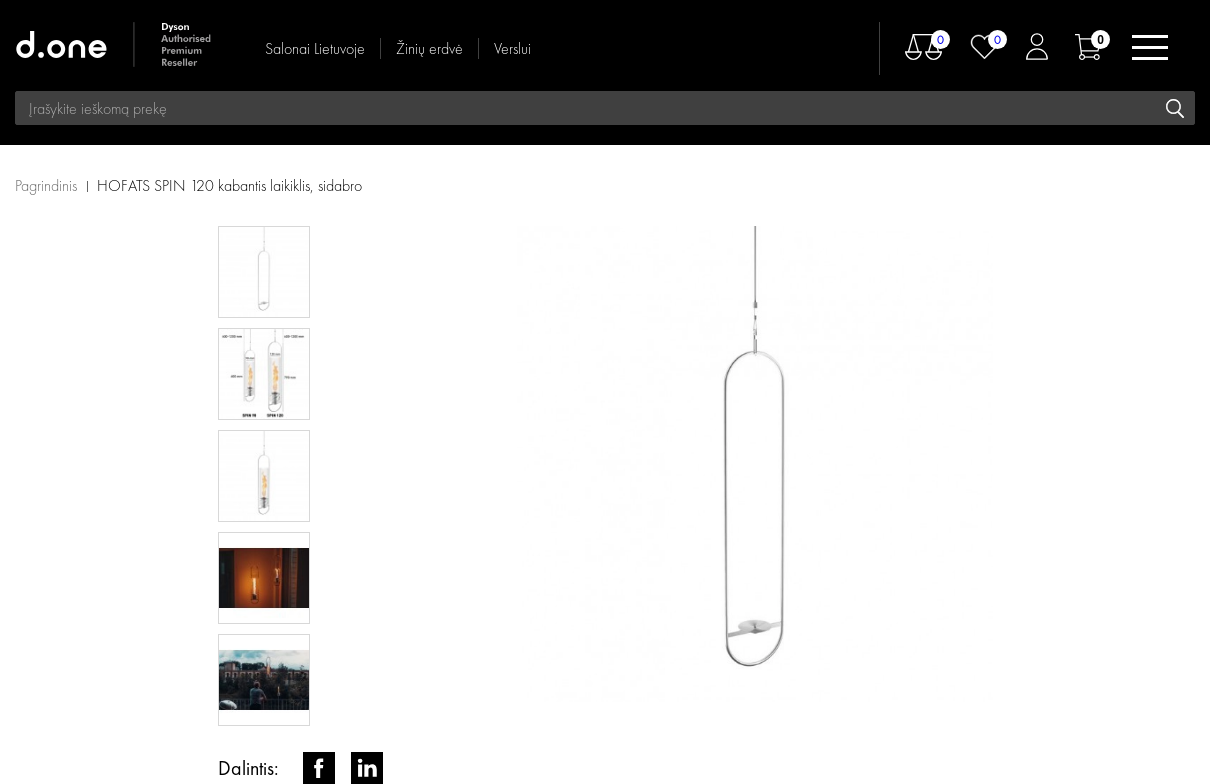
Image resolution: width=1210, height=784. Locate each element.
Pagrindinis (46, 185)
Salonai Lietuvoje (315, 48)
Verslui (512, 48)
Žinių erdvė (429, 48)
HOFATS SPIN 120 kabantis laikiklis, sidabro (229, 185)
